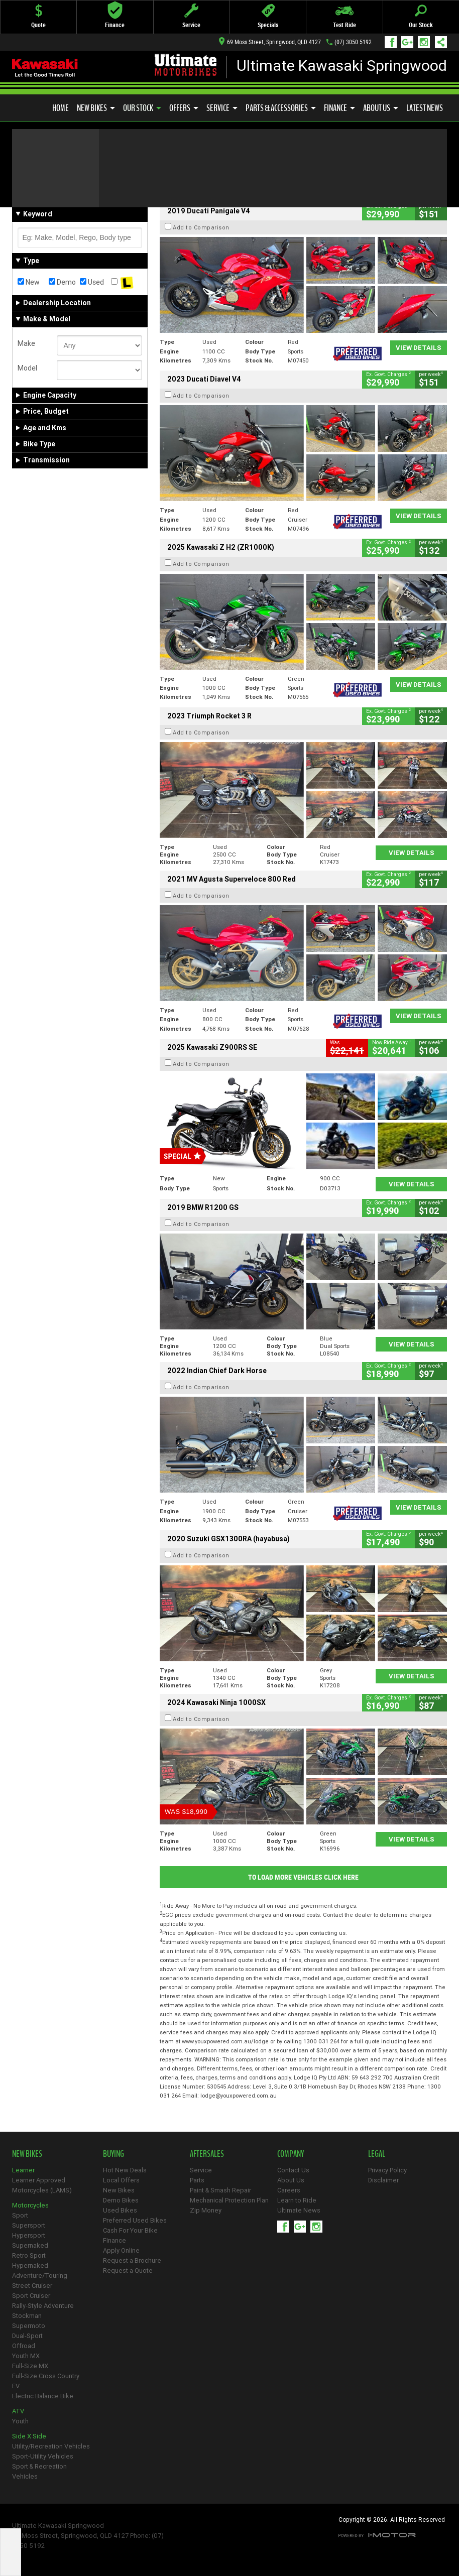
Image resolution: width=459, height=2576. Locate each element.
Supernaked (30, 2245)
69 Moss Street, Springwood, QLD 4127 (270, 42)
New (29, 282)
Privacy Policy (387, 2170)
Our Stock (142, 108)
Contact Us (293, 2170)
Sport (20, 2215)
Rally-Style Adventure (43, 2305)
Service (222, 108)
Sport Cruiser (31, 2295)
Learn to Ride (296, 2200)
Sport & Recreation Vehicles (39, 2471)
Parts (197, 2180)
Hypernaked (30, 2265)
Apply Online (121, 2250)
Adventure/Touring (39, 2275)
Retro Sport (29, 2255)
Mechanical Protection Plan (229, 2200)
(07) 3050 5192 (353, 42)
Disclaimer (383, 2180)
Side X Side (29, 2436)
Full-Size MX (30, 2366)
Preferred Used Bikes (135, 2220)
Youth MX (26, 2356)
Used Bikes (120, 2210)
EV (16, 2386)
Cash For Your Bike (130, 2230)
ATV (18, 2411)
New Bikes (96, 108)
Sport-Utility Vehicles (42, 2456)
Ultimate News (298, 2210)
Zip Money (205, 2210)
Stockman (27, 2315)
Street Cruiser (32, 2285)
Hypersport (28, 2235)
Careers (288, 2190)
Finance (339, 108)
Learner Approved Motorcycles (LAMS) (42, 2185)
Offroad (23, 2346)
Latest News (424, 108)
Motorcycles (30, 2205)
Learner (23, 2170)
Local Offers (121, 2180)
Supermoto (28, 2325)
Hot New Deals (125, 2170)
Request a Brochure (132, 2260)
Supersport (28, 2225)
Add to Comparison (201, 227)
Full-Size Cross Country (45, 2376)
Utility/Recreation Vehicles (51, 2446)
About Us (380, 108)
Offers (183, 108)
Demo (62, 282)
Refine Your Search (51, 180)
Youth (20, 2421)
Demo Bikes (121, 2200)
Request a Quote (128, 2270)
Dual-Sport (27, 2336)
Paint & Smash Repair (220, 2190)
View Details (418, 347)
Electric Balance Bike (42, 2396)
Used (92, 282)
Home (60, 108)
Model (27, 368)
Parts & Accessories (281, 108)
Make (26, 343)
